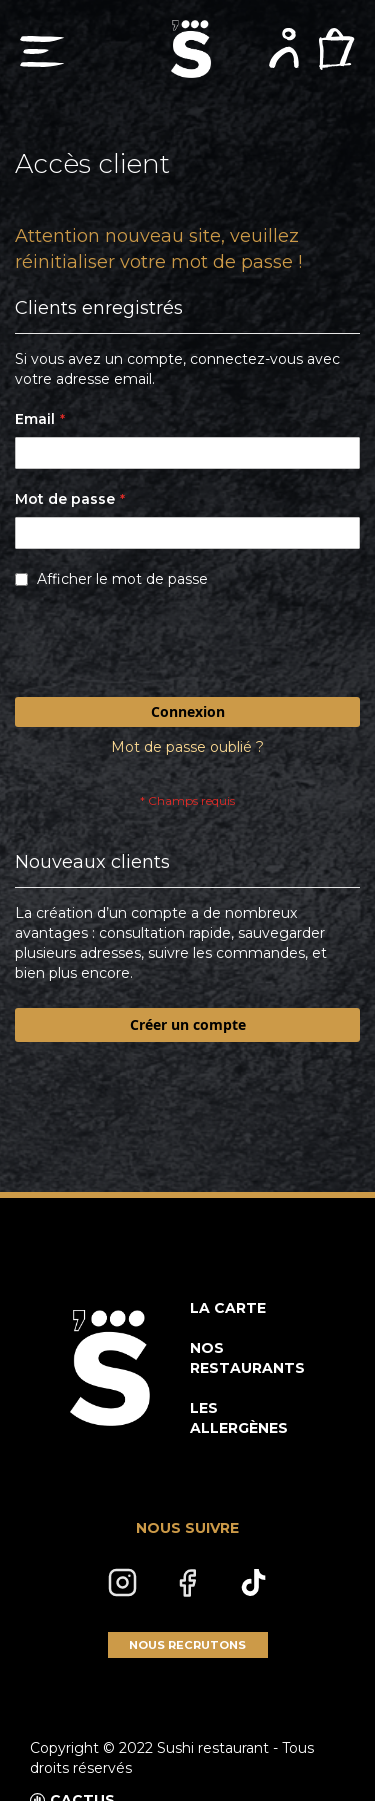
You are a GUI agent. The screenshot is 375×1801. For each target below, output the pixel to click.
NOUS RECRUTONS (187, 1645)
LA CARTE (228, 1308)
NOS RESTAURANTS (247, 1358)
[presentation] (167, 648)
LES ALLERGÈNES (239, 1418)
